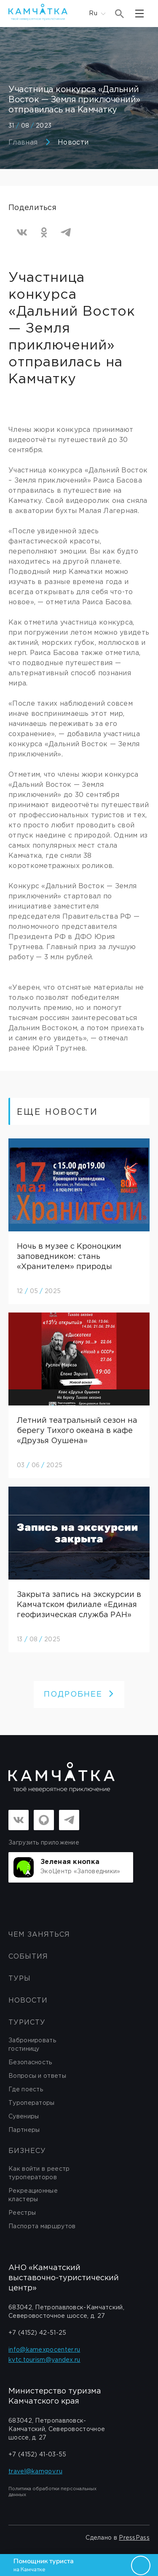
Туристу (27, 2022)
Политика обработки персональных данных (52, 2492)
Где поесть (25, 2089)
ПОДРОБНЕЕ (79, 1694)
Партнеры (24, 2130)
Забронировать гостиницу (32, 2045)
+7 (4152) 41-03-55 (37, 2454)
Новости (73, 142)
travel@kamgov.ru (35, 2471)
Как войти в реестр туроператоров (39, 2173)
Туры (19, 1979)
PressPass (134, 2538)
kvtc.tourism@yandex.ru (44, 2360)
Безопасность (30, 2062)
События (28, 1957)
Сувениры (23, 2116)
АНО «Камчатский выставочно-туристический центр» (63, 2278)
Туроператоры (31, 2103)
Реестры (22, 2213)
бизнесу (27, 2151)
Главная (22, 142)
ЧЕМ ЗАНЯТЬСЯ (39, 1935)
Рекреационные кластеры (33, 2195)
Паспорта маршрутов (41, 2226)
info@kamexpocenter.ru (44, 2349)
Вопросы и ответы (37, 2076)
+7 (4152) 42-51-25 (37, 2333)
